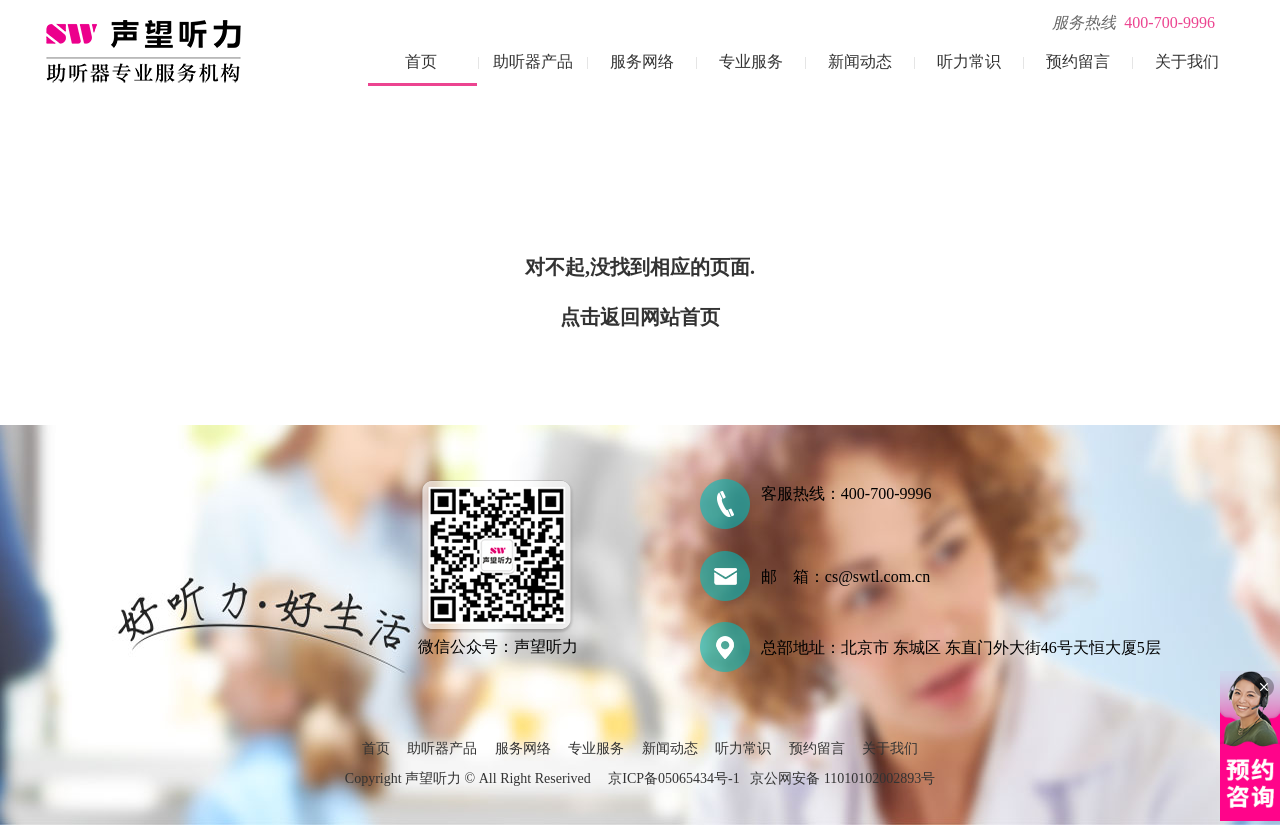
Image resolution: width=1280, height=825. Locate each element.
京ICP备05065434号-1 (673, 778)
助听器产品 (533, 61)
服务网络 (642, 61)
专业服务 (751, 61)
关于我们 (1187, 61)
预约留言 (1078, 61)
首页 (421, 61)
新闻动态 (860, 61)
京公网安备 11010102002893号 (842, 778)
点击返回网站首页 (640, 317)
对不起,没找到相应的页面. (640, 267)
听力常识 (969, 61)
